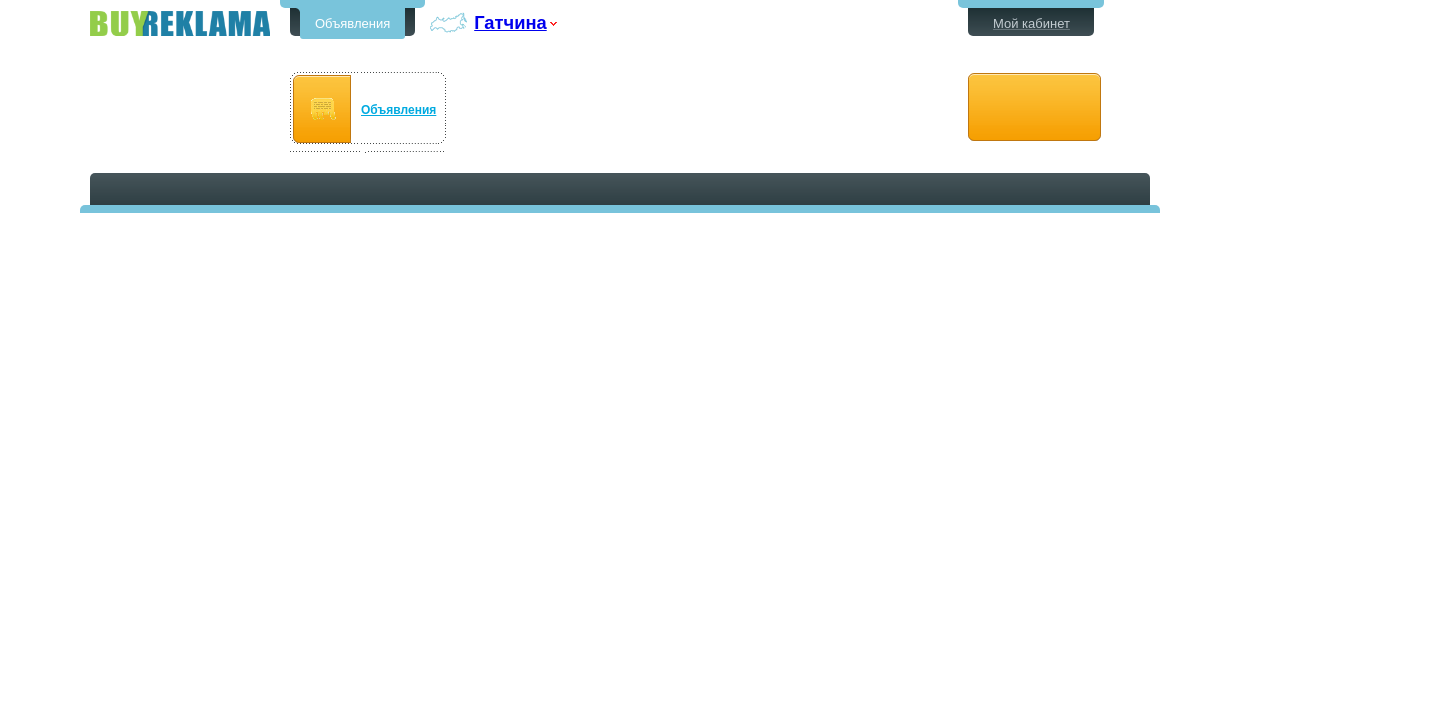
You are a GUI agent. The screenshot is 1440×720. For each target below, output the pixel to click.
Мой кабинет (1031, 23)
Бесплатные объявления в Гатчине (180, 23)
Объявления (352, 23)
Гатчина (510, 22)
